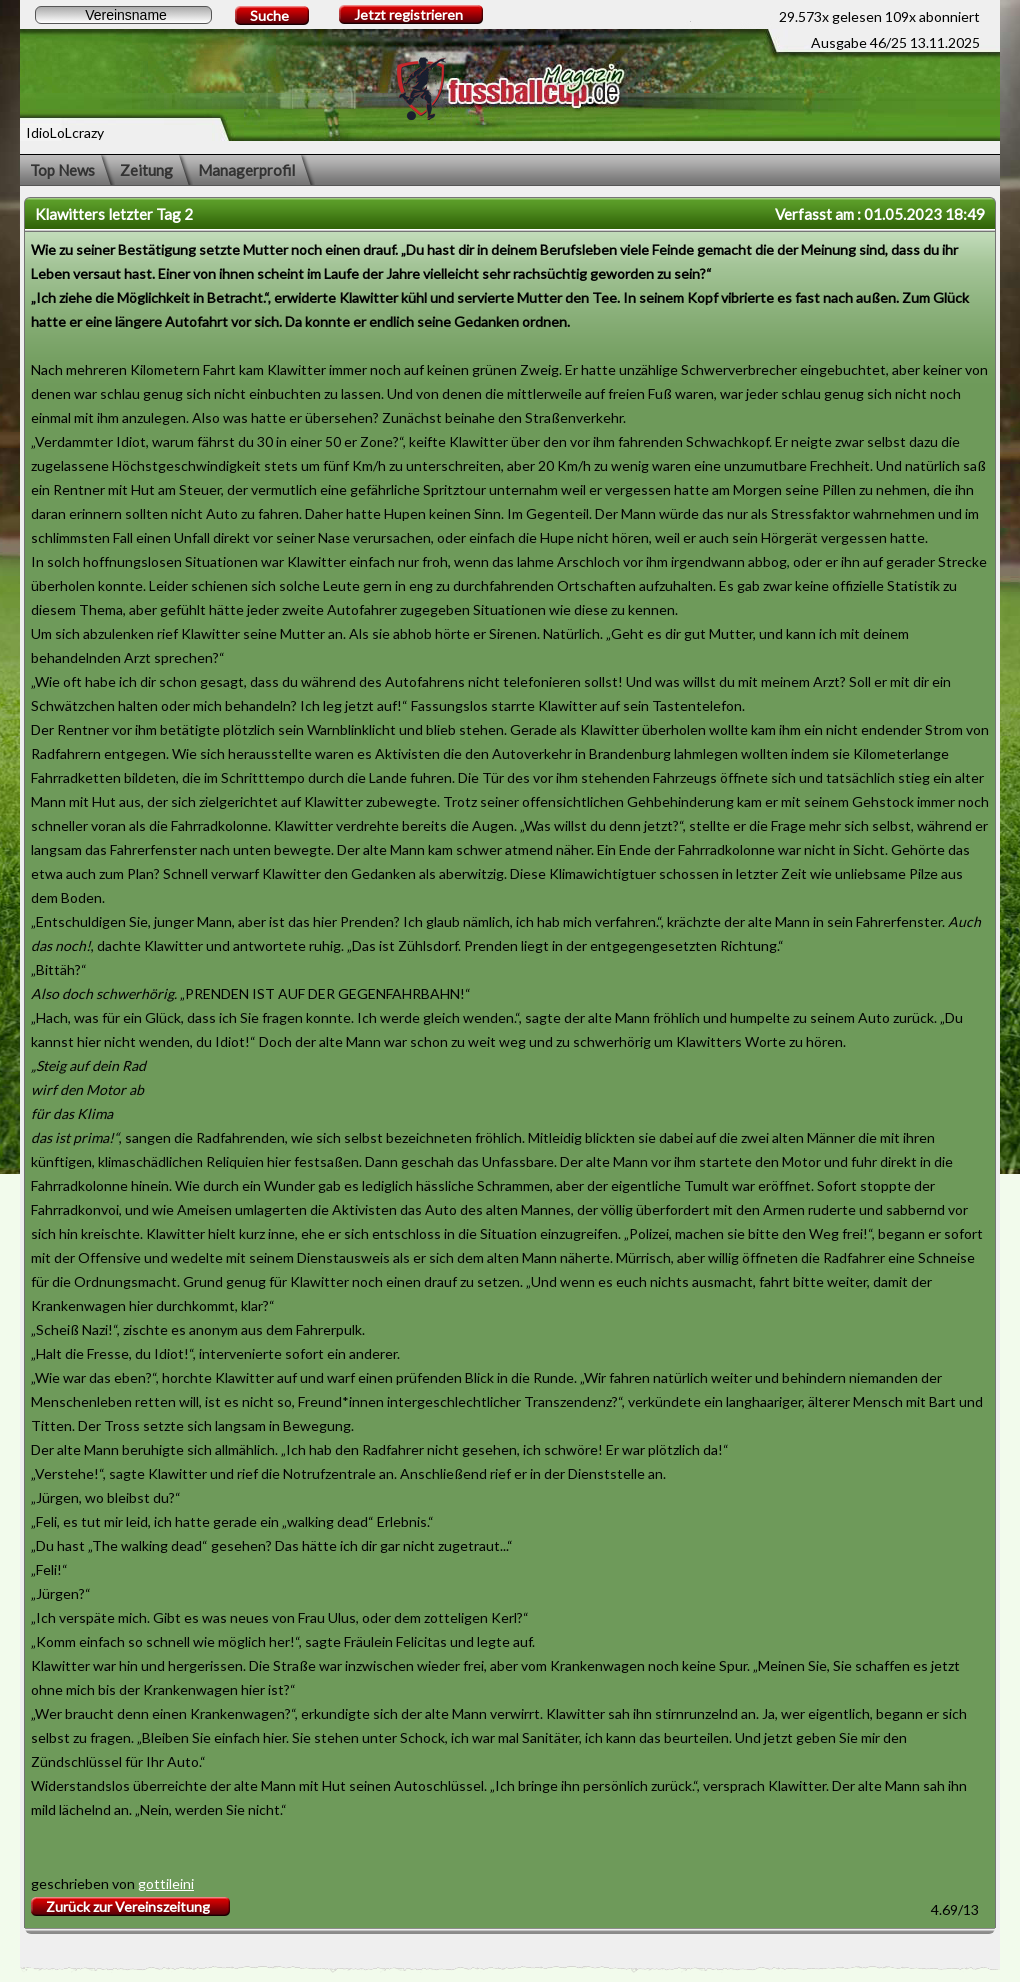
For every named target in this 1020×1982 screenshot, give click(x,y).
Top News (62, 170)
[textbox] (123, 15)
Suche (269, 15)
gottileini (166, 1883)
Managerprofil (246, 170)
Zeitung (146, 170)
